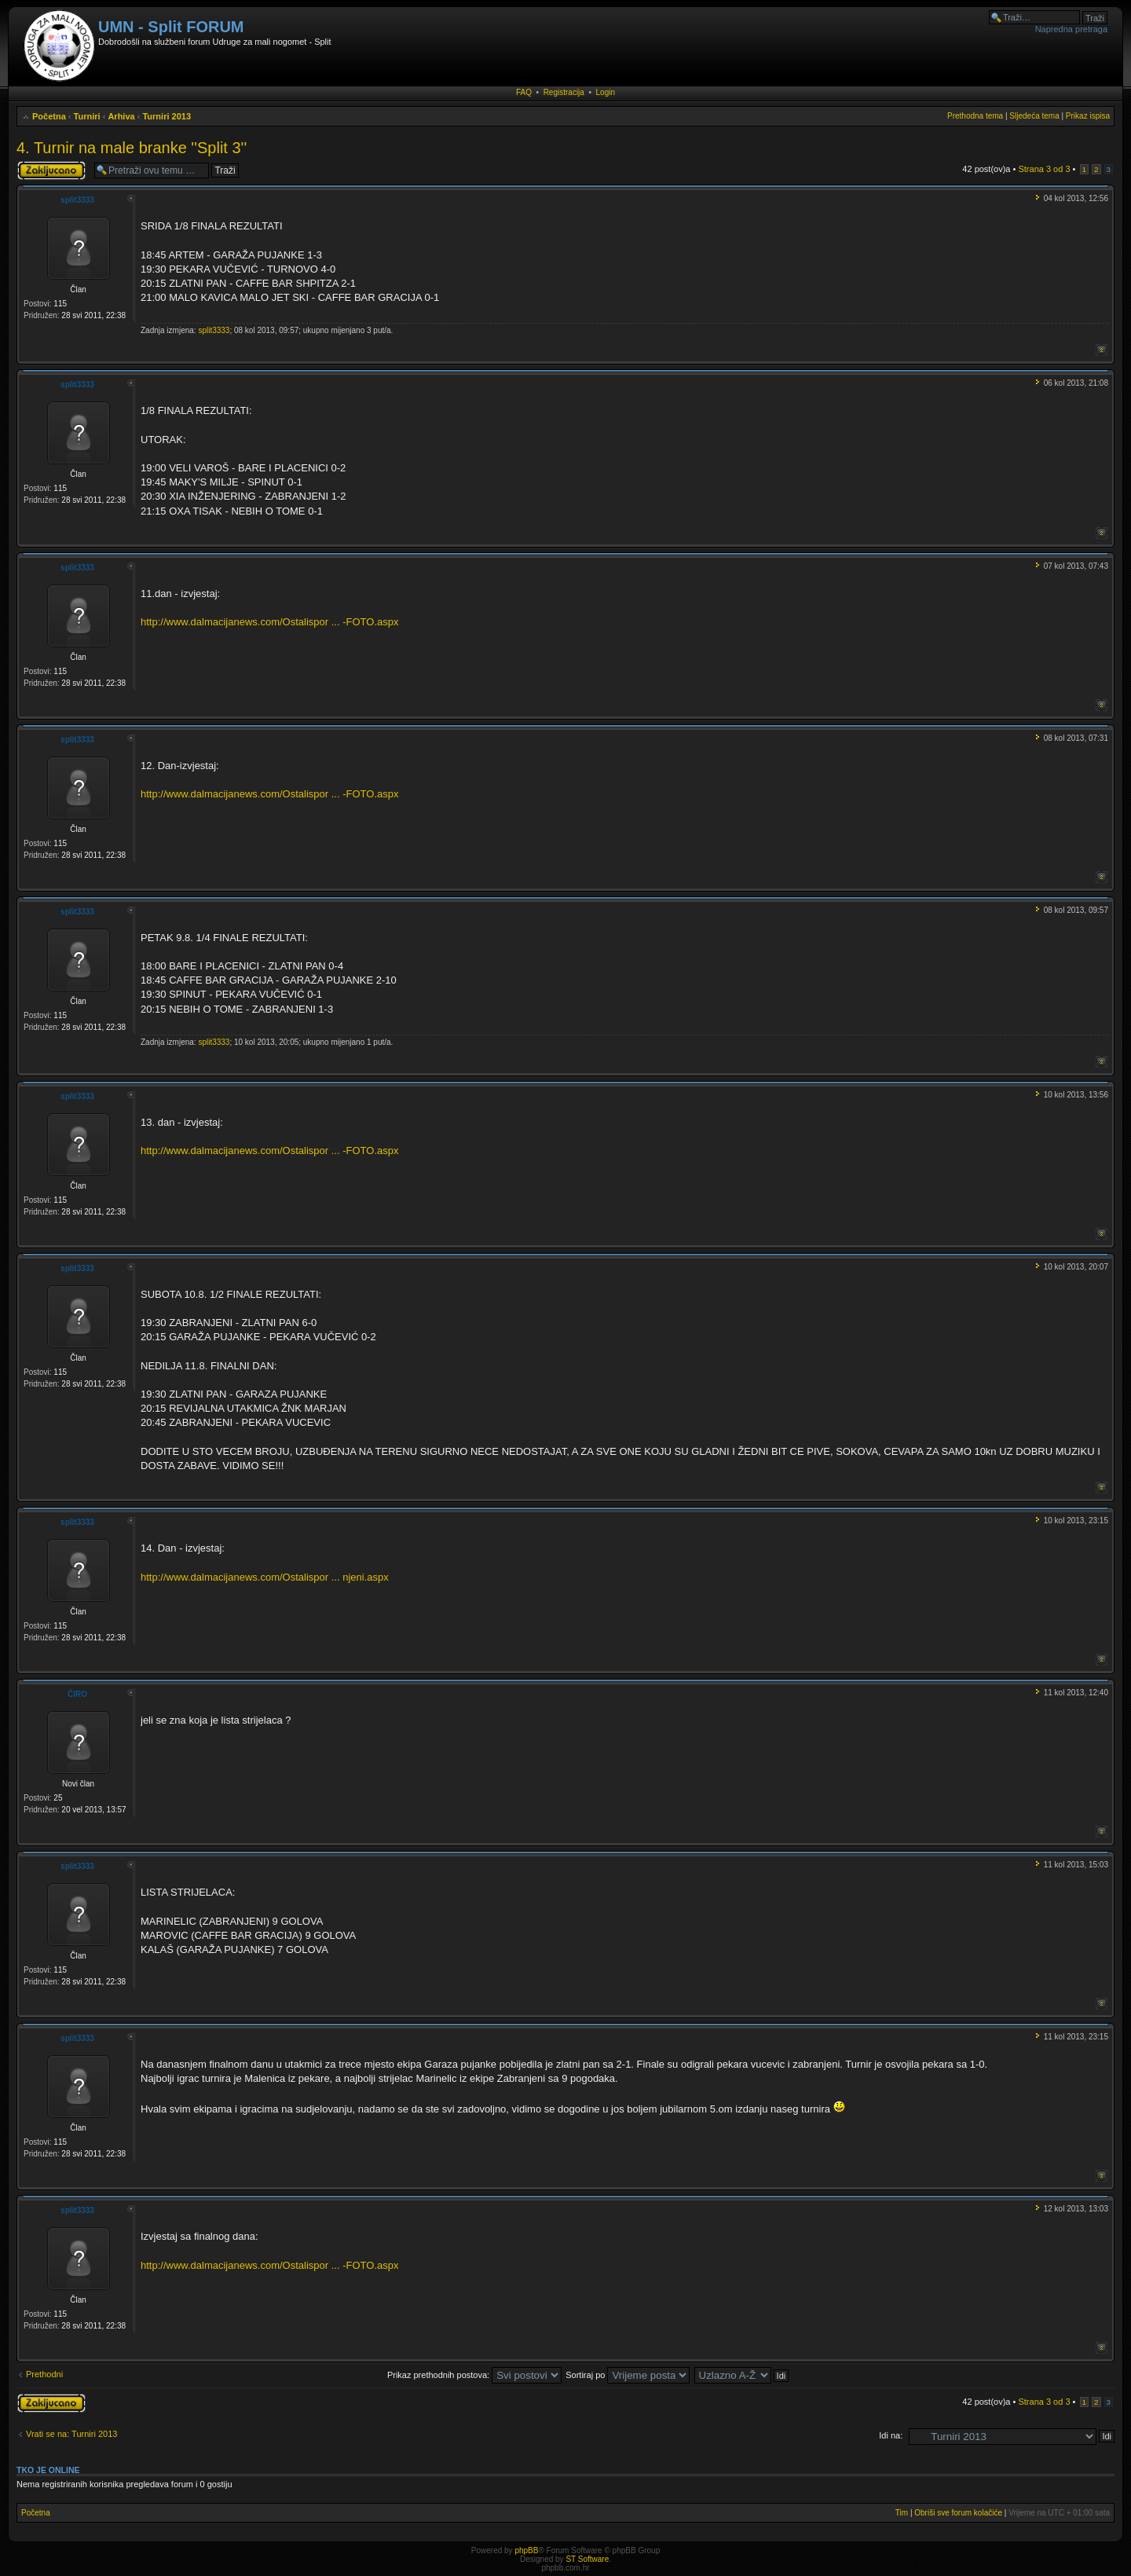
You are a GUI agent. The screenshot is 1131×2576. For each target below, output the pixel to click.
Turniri (87, 116)
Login (605, 92)
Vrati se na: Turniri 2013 (71, 2434)
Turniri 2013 (166, 116)
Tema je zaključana (51, 170)
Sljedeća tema (1034, 116)
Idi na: (890, 2435)
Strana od (1044, 169)
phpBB (526, 2550)
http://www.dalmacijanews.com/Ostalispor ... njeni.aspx (265, 1577)
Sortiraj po (628, 2375)
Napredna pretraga (1071, 29)
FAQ (524, 92)
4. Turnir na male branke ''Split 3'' (131, 147)
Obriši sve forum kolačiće (958, 2512)
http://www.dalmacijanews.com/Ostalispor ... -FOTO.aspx (269, 622)
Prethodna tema (975, 116)
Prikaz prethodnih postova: (474, 2375)
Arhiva (121, 116)
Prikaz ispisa (1088, 116)
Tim (901, 2512)
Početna (49, 116)
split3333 (77, 200)
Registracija (564, 92)
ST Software (587, 2559)
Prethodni (44, 2374)
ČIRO (77, 1694)
